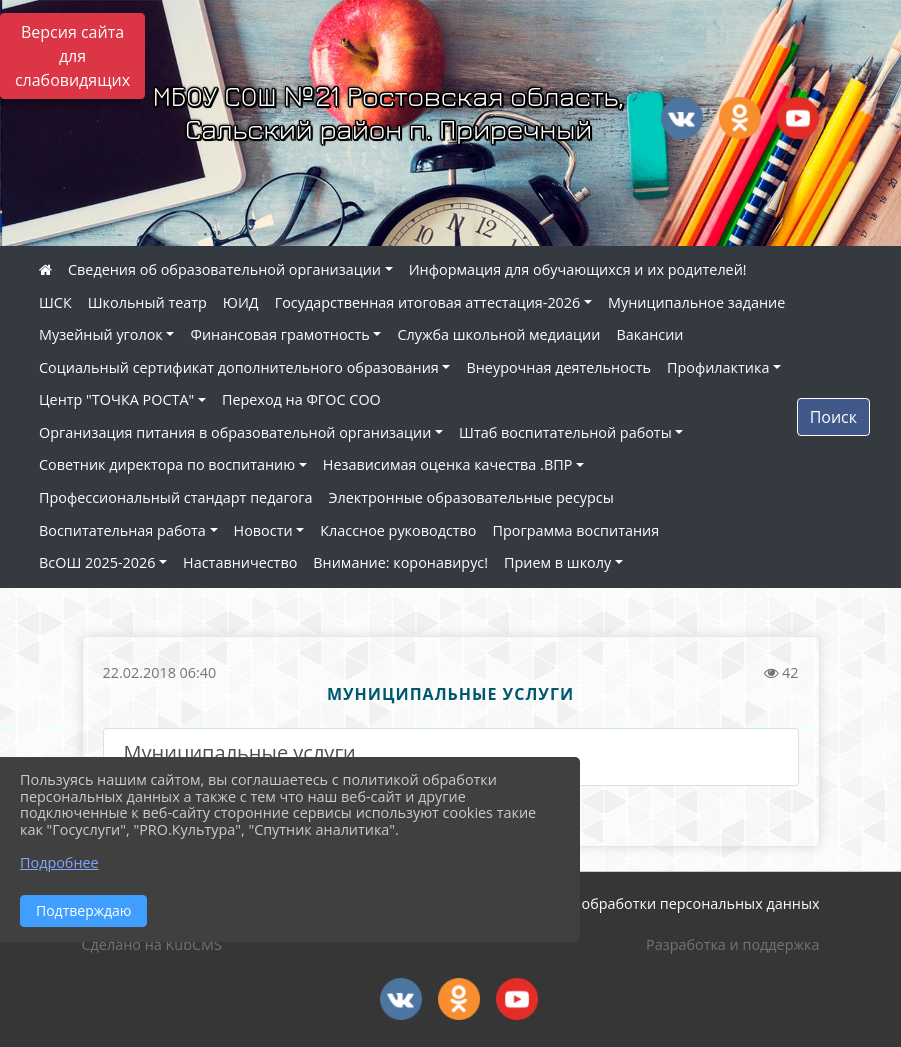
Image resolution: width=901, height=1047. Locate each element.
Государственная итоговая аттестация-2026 (428, 302)
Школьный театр (147, 302)
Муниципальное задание (696, 302)
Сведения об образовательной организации (224, 269)
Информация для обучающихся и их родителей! (578, 269)
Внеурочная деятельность (558, 367)
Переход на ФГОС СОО (301, 399)
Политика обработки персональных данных (665, 903)
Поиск (833, 417)
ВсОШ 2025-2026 (97, 562)
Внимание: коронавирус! (400, 562)
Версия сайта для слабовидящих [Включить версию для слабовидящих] (72, 56)
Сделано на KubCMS (152, 944)
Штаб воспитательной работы (565, 432)
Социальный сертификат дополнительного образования (239, 367)
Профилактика (718, 367)
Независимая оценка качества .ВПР (448, 464)
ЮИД (241, 302)
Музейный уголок (101, 334)
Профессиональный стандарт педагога (175, 497)
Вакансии (649, 334)
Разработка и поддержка (732, 944)
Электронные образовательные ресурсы (470, 497)
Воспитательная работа (122, 530)
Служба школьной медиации (498, 334)
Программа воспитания (576, 530)
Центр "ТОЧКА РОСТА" (116, 399)
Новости (263, 530)
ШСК (55, 302)
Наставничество (240, 562)
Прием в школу (557, 562)
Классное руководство (398, 530)
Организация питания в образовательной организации (235, 432)
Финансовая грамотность (279, 334)
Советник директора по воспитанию (167, 464)
